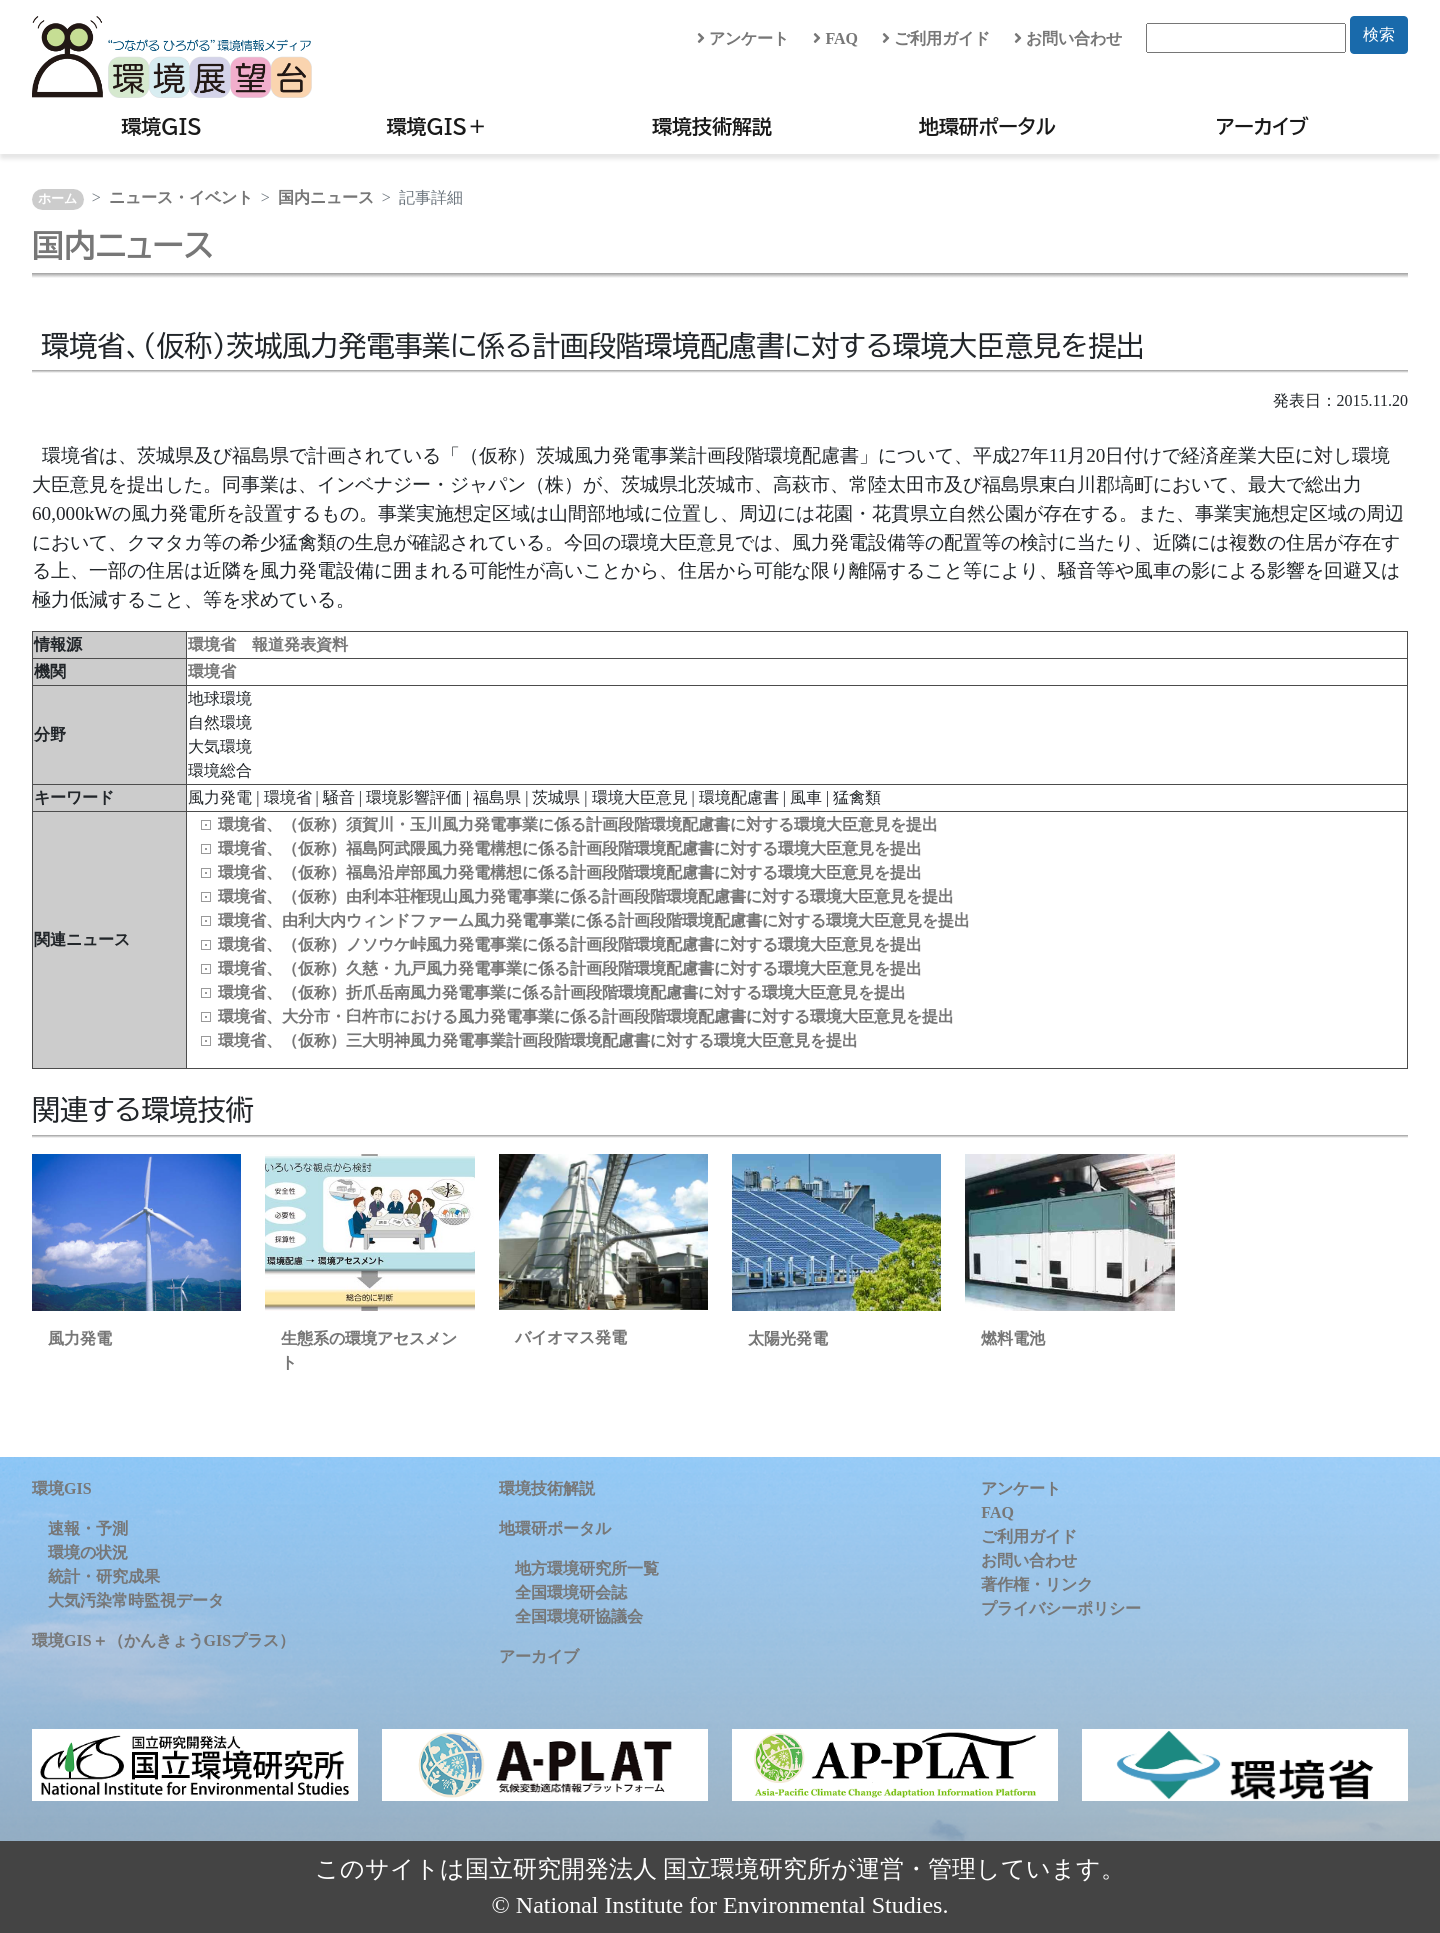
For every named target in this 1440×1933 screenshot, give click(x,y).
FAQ (835, 38)
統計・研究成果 (104, 1576)
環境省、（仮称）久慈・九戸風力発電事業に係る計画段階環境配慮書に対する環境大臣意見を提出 (570, 968)
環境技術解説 (712, 126)
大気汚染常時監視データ (136, 1600)
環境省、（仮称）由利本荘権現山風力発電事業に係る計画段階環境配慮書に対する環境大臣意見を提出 (586, 896)
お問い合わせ (1068, 38)
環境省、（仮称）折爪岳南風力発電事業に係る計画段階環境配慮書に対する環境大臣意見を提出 (562, 992)
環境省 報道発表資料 (268, 644)
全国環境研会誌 (571, 1592)
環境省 (212, 671)
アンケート (743, 38)
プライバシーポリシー (1061, 1608)
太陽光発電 (788, 1338)
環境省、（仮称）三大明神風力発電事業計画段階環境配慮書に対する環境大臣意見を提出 (538, 1040)
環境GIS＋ (437, 126)
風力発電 (80, 1338)
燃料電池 (1013, 1338)
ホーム (57, 199)
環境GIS (161, 126)
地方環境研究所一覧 (587, 1568)
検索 (1379, 34)
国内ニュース (326, 197)
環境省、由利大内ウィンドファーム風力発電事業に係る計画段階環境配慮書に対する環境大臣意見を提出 (594, 920)
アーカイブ (1262, 126)
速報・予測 (88, 1528)
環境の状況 (88, 1552)
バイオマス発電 (571, 1337)
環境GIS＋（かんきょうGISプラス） (163, 1640)
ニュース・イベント (181, 197)
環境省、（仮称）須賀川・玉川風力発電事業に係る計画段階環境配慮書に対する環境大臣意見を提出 (578, 824)
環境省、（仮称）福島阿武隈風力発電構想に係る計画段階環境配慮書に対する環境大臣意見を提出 (570, 848)
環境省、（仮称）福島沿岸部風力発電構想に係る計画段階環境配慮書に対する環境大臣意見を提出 (570, 872)
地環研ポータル (987, 126)
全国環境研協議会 (579, 1616)
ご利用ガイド (936, 38)
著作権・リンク (1037, 1584)
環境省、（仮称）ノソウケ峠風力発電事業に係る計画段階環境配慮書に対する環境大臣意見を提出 (570, 944)
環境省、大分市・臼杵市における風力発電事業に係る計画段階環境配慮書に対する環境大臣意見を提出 (586, 1016)
